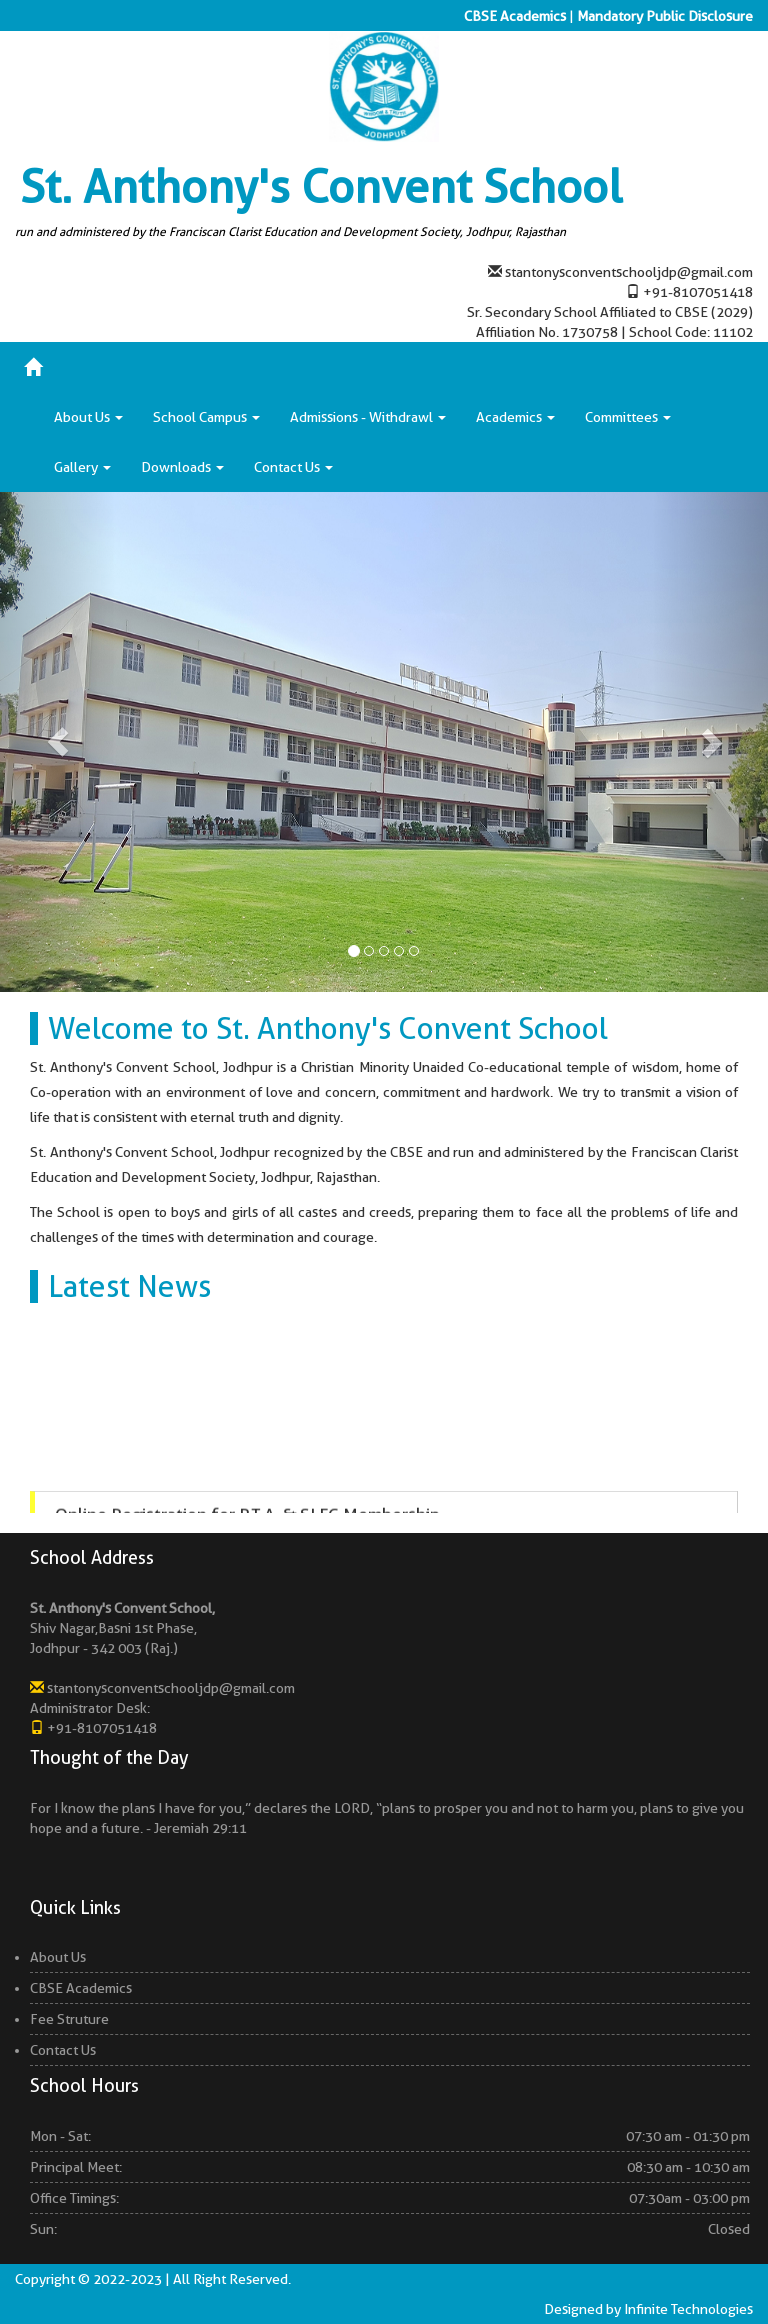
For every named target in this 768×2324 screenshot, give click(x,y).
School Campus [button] (206, 417)
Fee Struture (69, 2019)
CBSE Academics (515, 16)
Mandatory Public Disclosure (665, 16)
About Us (58, 1957)
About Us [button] (88, 417)
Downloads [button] (182, 467)
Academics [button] (515, 417)
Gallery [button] (82, 467)
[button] (57, 742)
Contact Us (63, 2050)
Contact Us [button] (293, 467)
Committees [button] (628, 417)
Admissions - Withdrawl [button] (368, 417)
